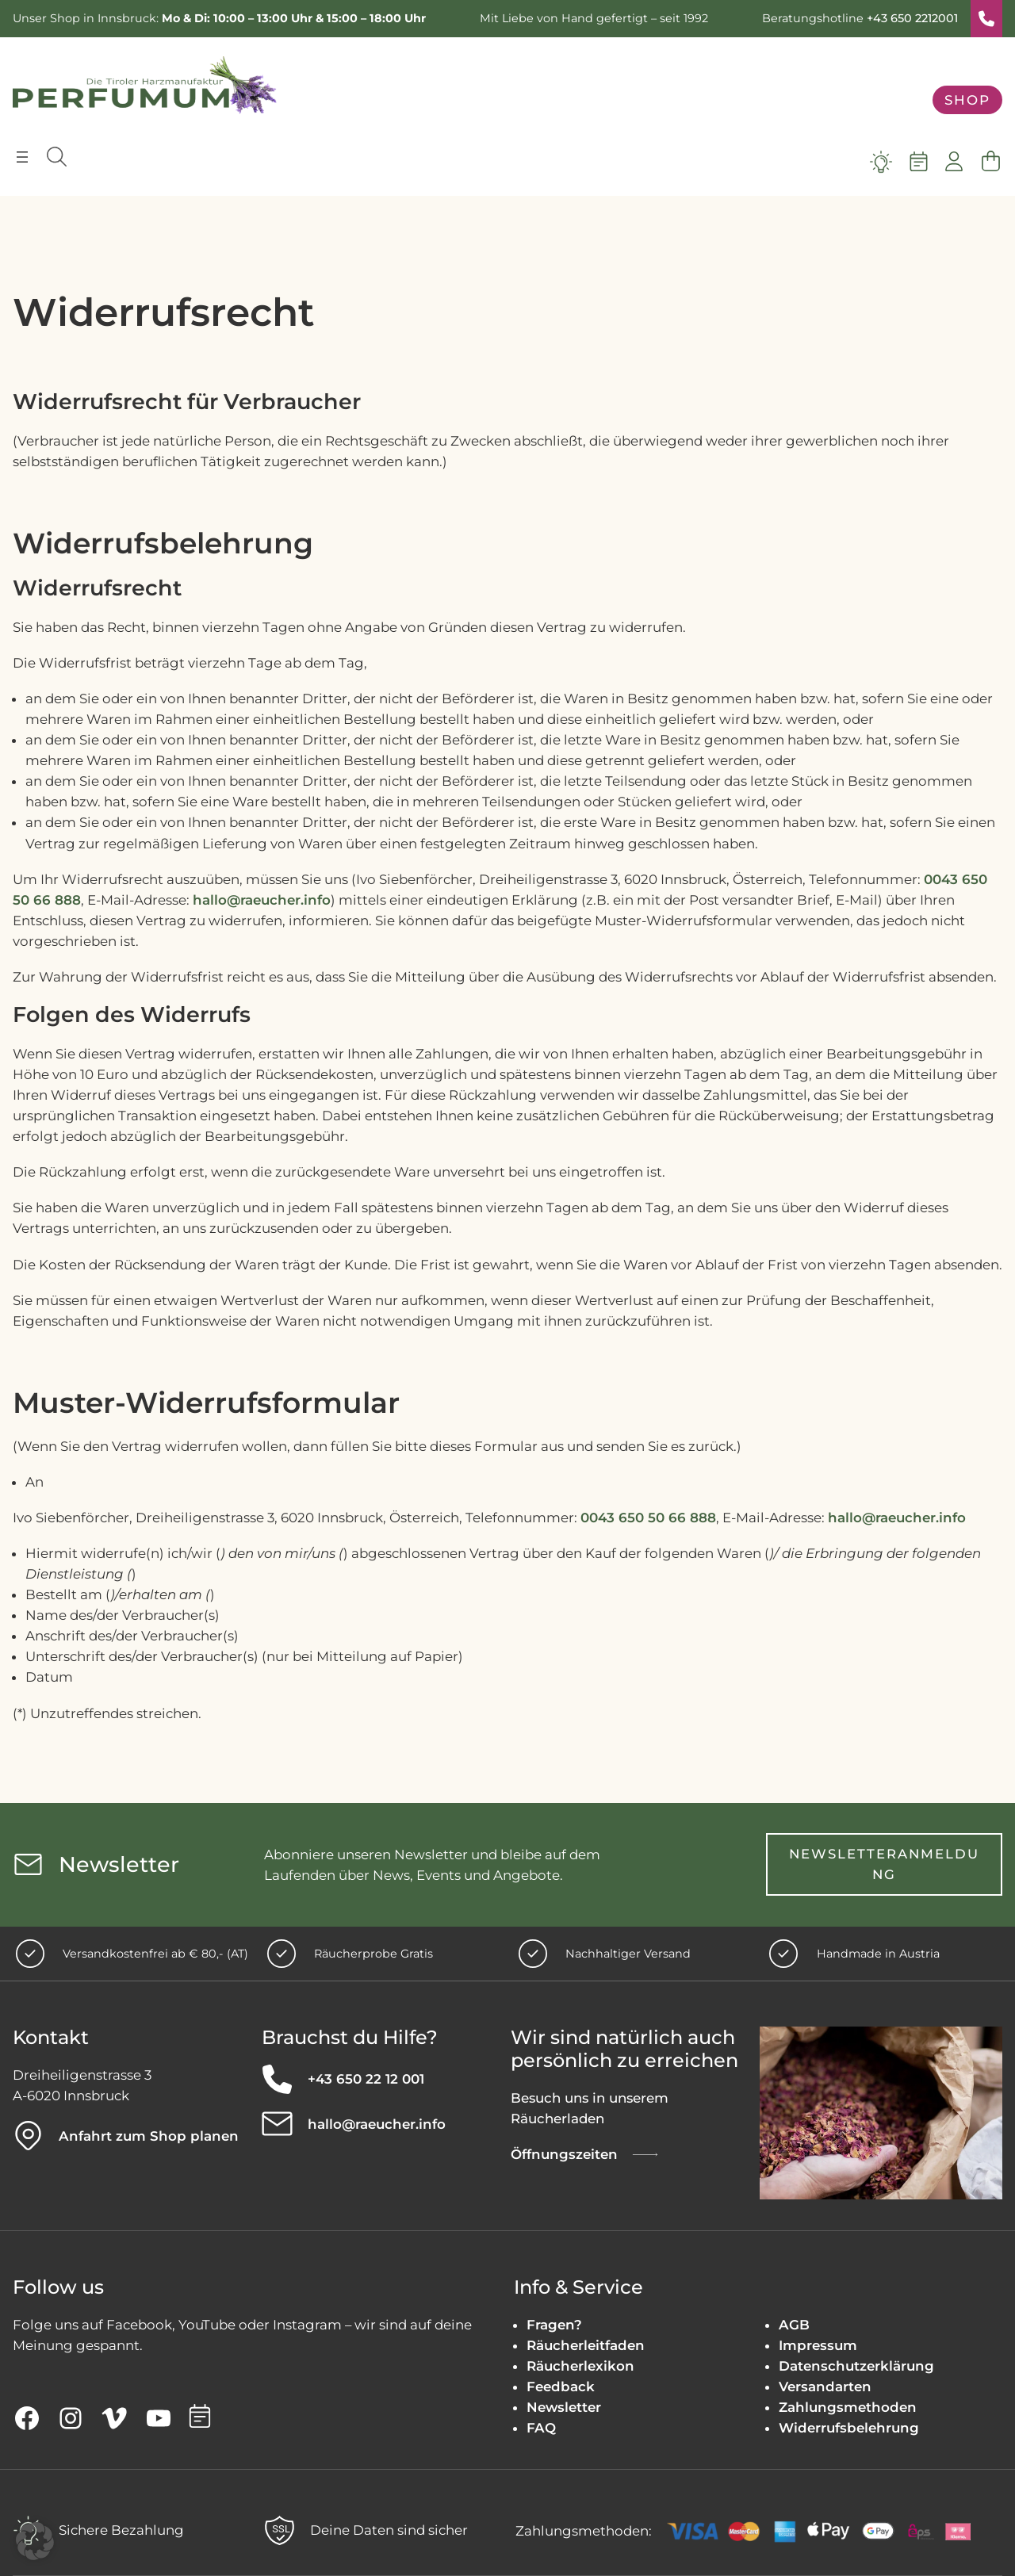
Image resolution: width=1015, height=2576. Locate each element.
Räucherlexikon (580, 2366)
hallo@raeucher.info (262, 900)
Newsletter (564, 2408)
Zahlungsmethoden (848, 2408)
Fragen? (554, 2325)
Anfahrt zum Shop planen (149, 2136)
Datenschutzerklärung (856, 2366)
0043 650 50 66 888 (648, 1517)
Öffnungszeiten (564, 2155)
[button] (35, 2541)
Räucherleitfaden (586, 2345)
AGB (794, 2325)
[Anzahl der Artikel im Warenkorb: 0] (990, 162)
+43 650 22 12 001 (366, 2080)
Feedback (561, 2387)
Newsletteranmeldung (884, 1864)
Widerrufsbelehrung (849, 2428)
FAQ (541, 2428)
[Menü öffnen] (22, 157)
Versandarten (825, 2387)
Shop (967, 100)
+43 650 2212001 (912, 18)
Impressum (818, 2345)
